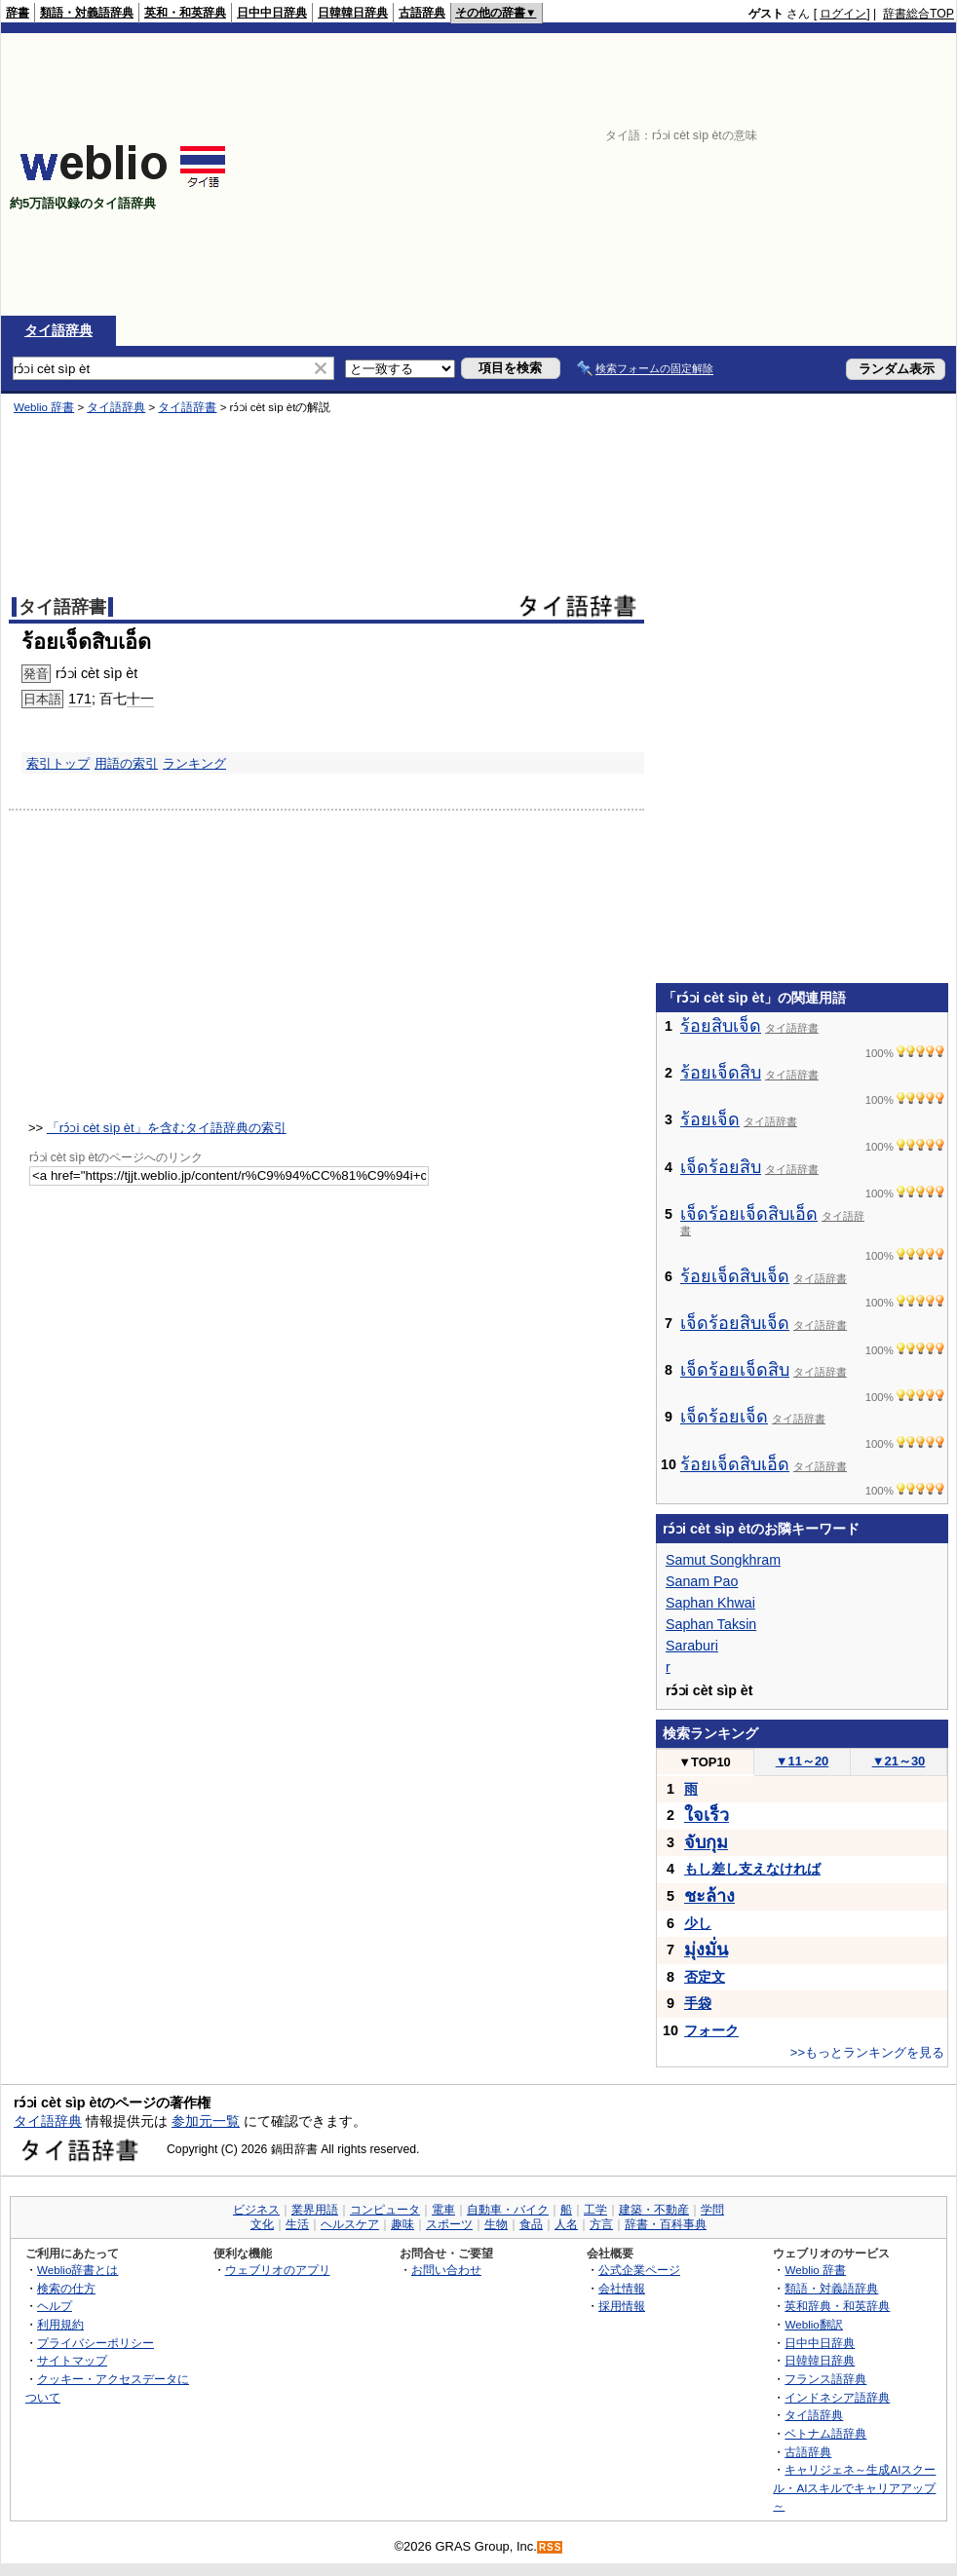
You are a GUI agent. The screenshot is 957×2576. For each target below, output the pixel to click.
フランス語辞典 (825, 2378)
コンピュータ (385, 2210)
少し (697, 1923)
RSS (550, 2547)
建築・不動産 (654, 2210)
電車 (443, 2210)
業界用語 (314, 2210)
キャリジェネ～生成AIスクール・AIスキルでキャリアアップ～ (854, 2487)
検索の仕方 (66, 2288)
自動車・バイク (508, 2210)
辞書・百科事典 (666, 2224)
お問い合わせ (446, 2269)
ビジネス (256, 2210)
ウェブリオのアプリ (277, 2269)
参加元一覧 (206, 2121)
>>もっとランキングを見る (867, 2052)
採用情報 (621, 2305)
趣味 (402, 2224)
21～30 (899, 1761)
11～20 (802, 1761)
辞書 (17, 13)
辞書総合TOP (918, 13)
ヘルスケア (350, 2224)
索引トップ (58, 763)
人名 (566, 2224)
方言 (601, 2224)
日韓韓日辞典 (353, 13)
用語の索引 (126, 763)
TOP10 (704, 1762)
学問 (712, 2210)
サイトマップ (72, 2360)
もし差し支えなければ (752, 1868)
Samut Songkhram (723, 1560)
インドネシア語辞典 (837, 2397)
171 (80, 698)
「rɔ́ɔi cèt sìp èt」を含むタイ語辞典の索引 (167, 1127)
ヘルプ (54, 2305)
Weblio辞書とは (77, 2269)
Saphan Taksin (711, 1624)
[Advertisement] (675, 174)
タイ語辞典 (58, 330)
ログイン (843, 13)
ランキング (194, 763)
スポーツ (449, 2224)
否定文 (704, 1977)
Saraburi (692, 1645)
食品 (531, 2224)
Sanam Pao (702, 1581)
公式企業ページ (639, 2269)
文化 (262, 2224)
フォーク (711, 2030)
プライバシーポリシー (95, 2342)
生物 (496, 2224)
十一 (140, 698)
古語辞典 (422, 13)
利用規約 (60, 2324)
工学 (595, 2210)
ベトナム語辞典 (825, 2433)
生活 (297, 2224)
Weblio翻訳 (813, 2324)
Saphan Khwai (710, 1602)
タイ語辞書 (187, 407)
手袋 (697, 2003)
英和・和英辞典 (185, 13)
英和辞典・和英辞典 (837, 2305)
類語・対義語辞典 (87, 13)
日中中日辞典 (272, 13)
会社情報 (621, 2288)
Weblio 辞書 (44, 407)
